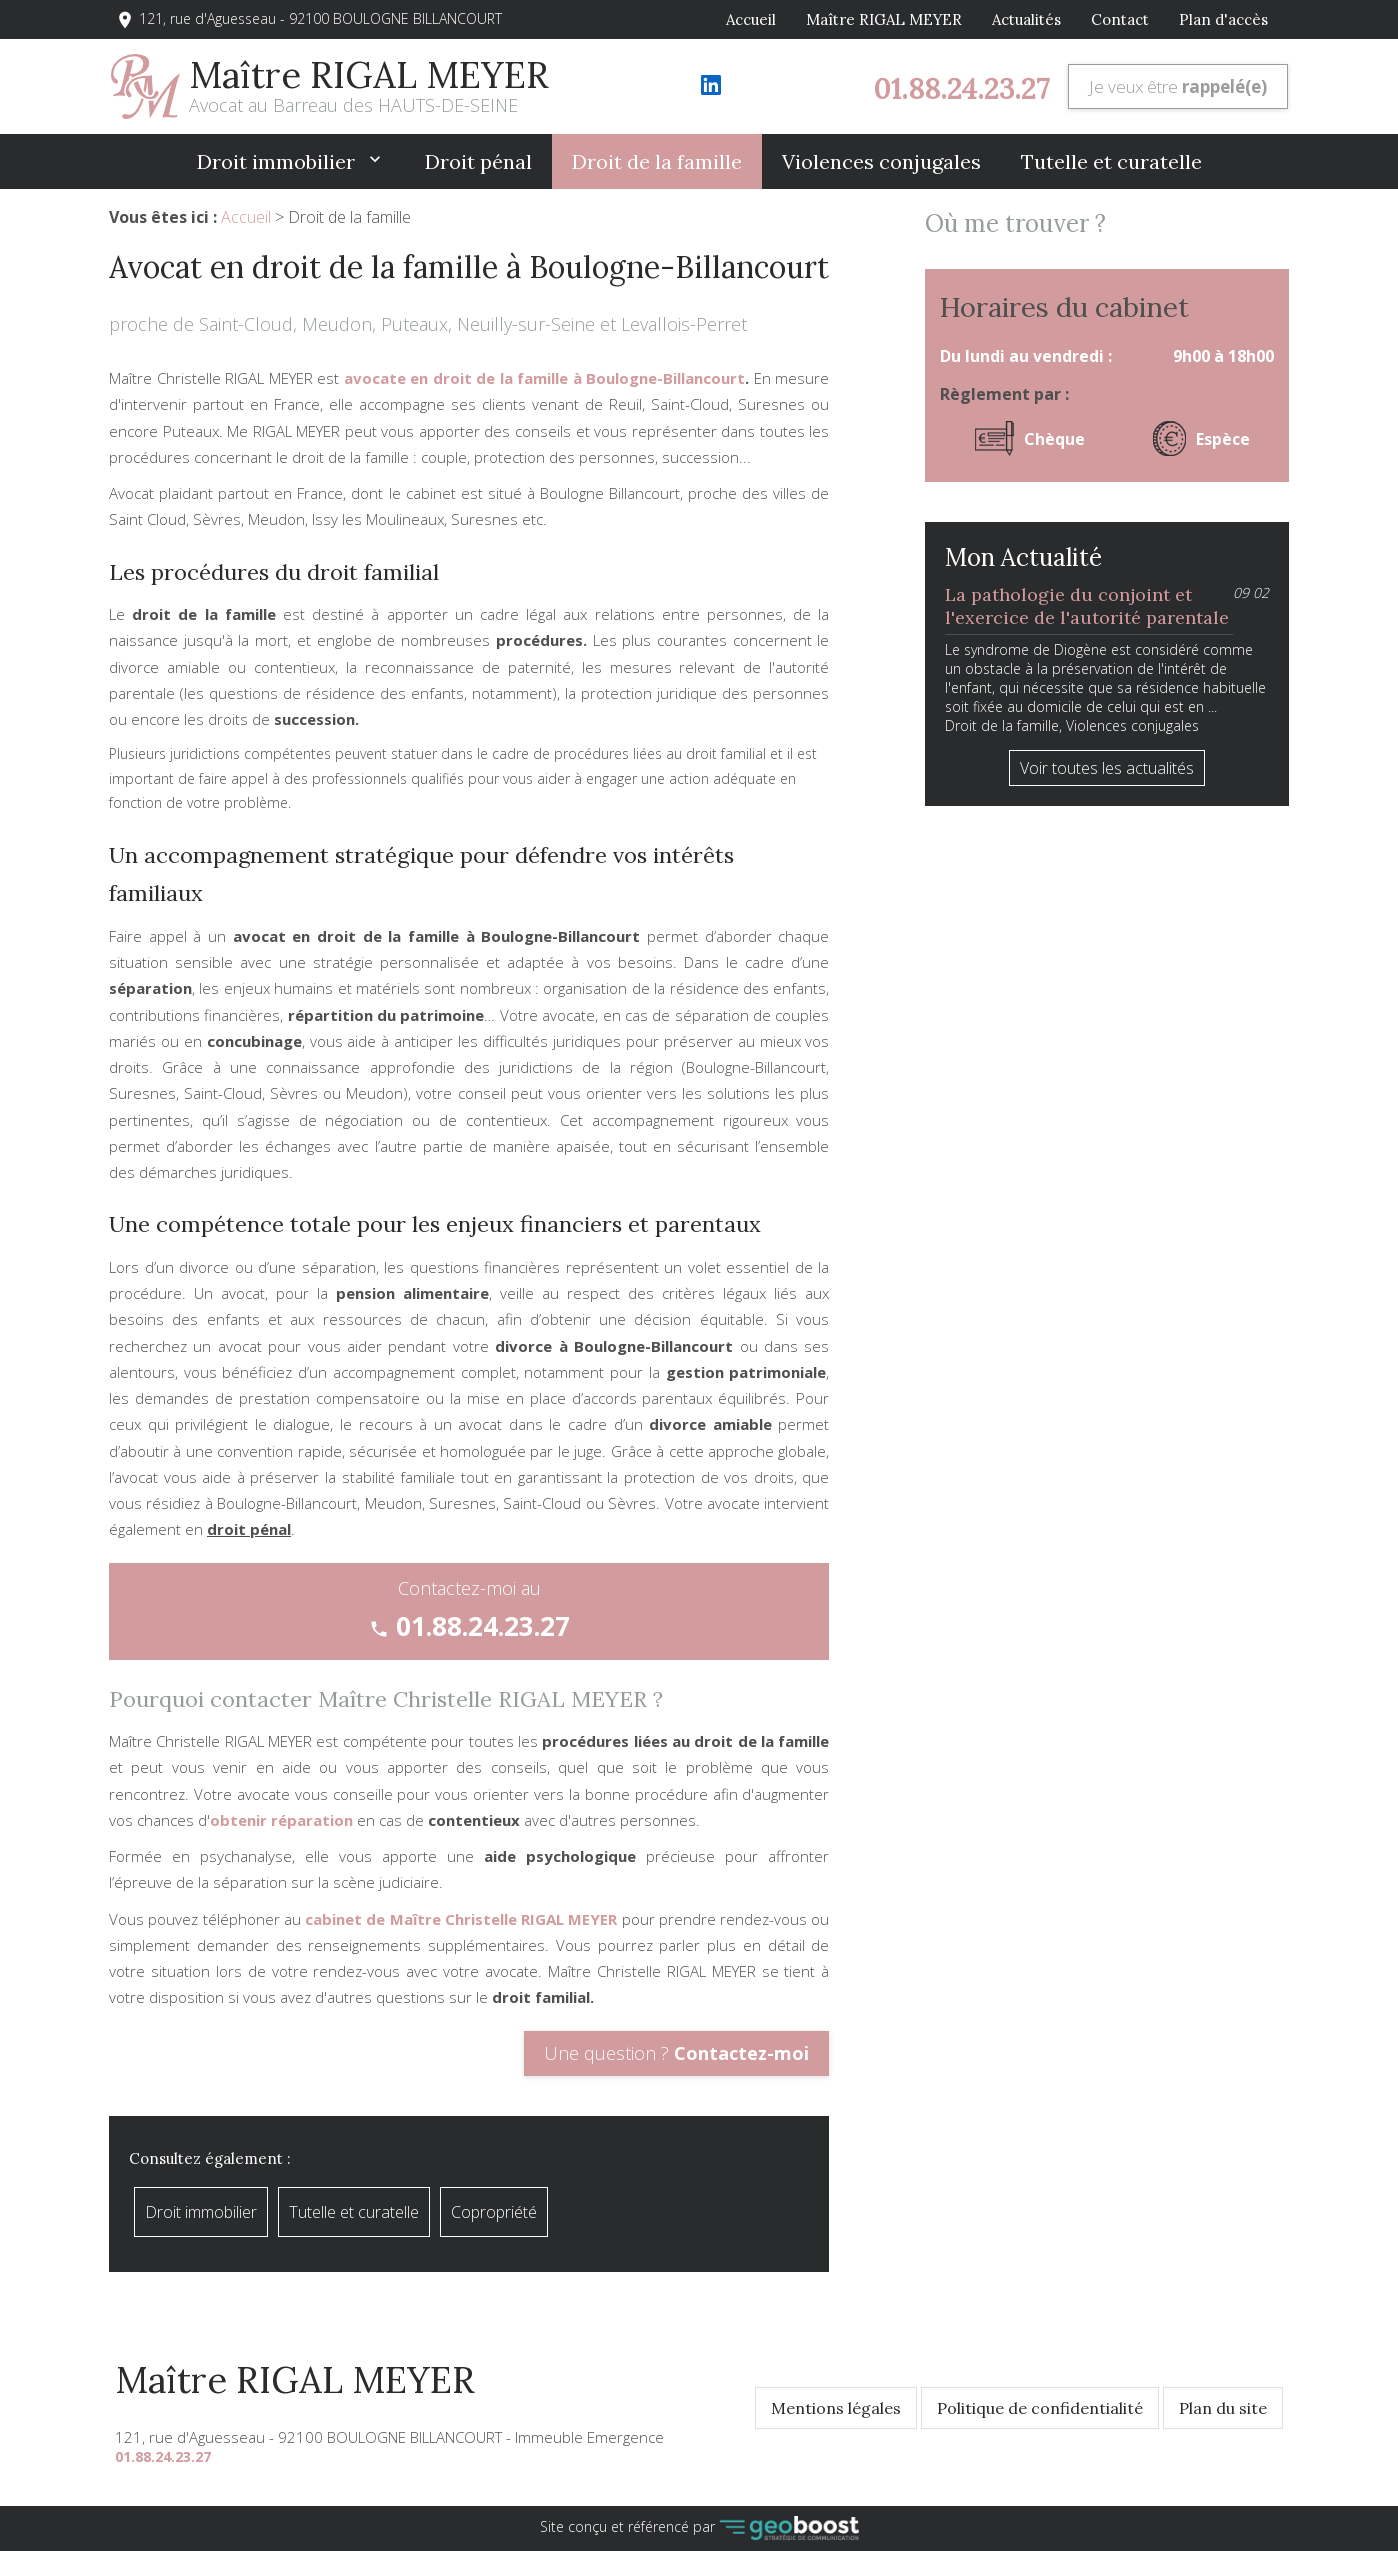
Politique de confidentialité (1040, 2408)
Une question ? (676, 2053)
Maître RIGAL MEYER (884, 19)
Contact (1120, 19)
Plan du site (1223, 2408)
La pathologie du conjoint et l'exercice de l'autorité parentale (1087, 606)
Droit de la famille (657, 161)
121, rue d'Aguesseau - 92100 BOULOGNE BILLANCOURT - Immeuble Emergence (389, 2437)
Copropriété (494, 2212)
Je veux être (1178, 86)
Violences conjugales (881, 161)
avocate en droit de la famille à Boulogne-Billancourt (545, 378)
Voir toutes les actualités (1107, 768)
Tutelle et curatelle (1111, 161)
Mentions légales (836, 2408)
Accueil (751, 19)
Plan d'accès (1223, 19)
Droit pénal (478, 161)
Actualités (1026, 19)
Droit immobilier (278, 161)
